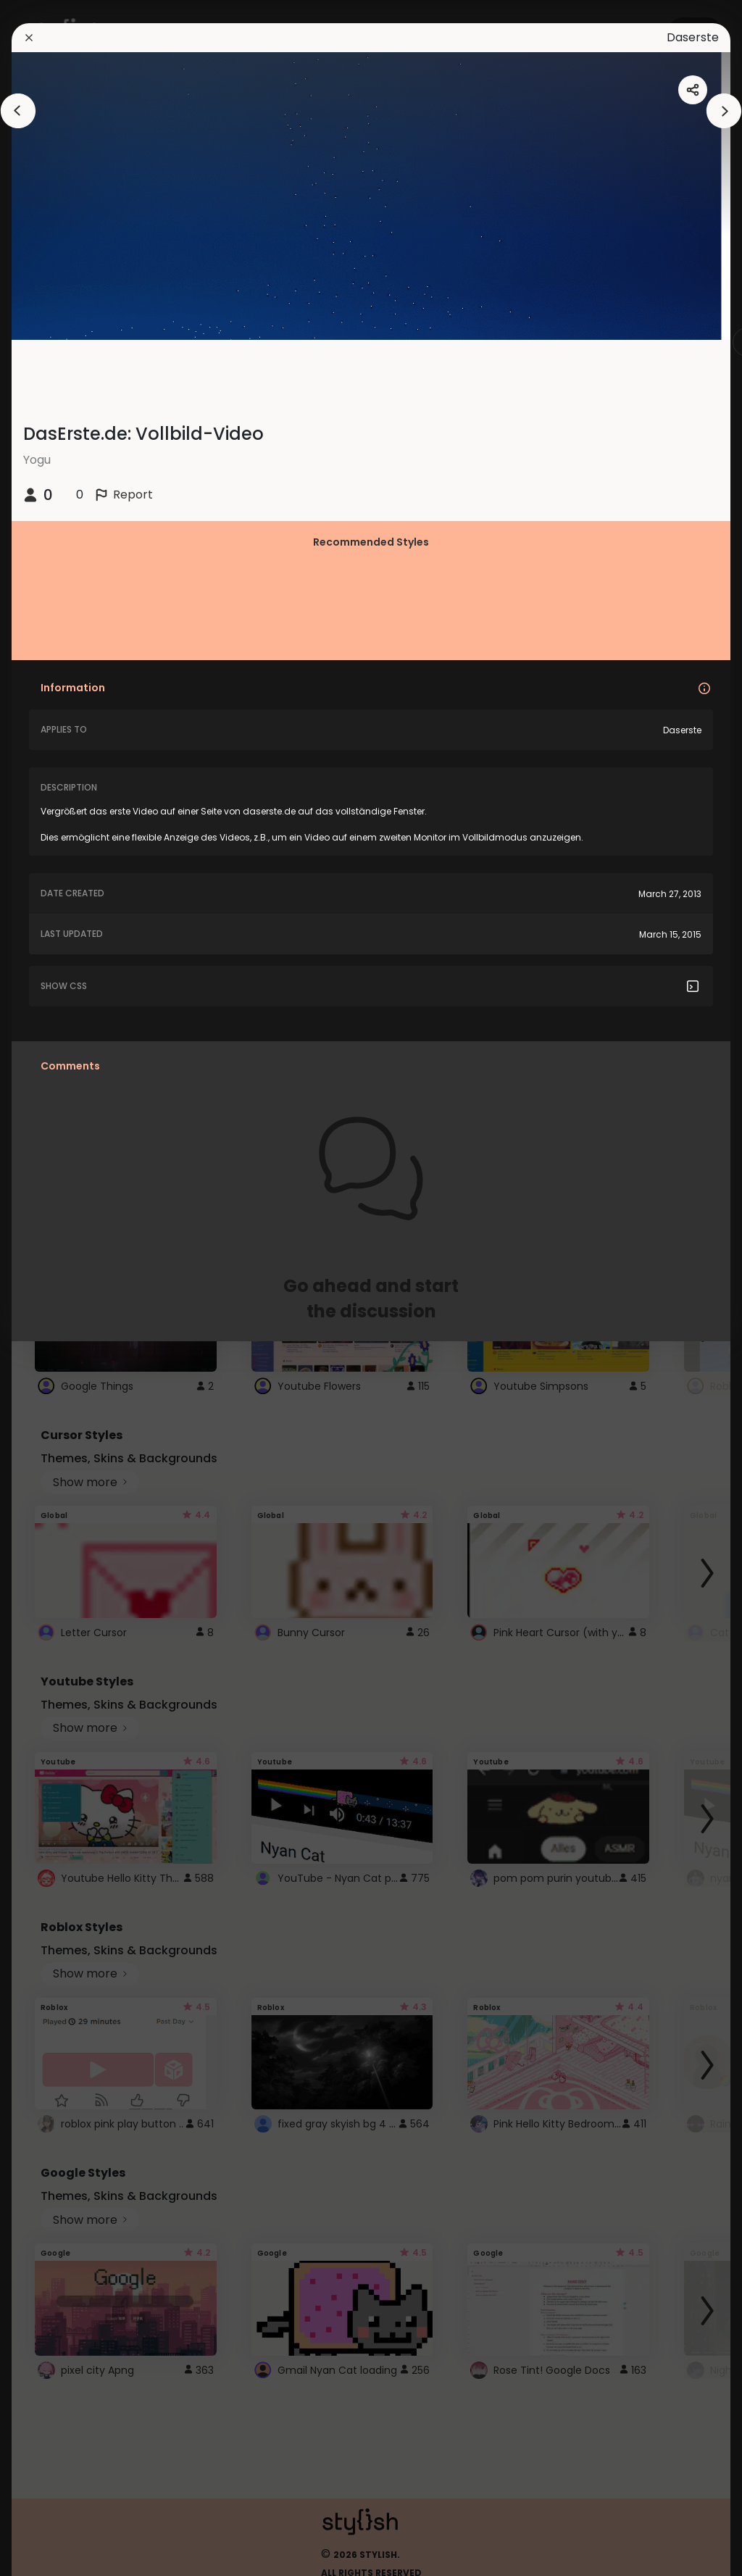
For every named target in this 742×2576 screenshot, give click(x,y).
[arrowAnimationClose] (18, 111)
